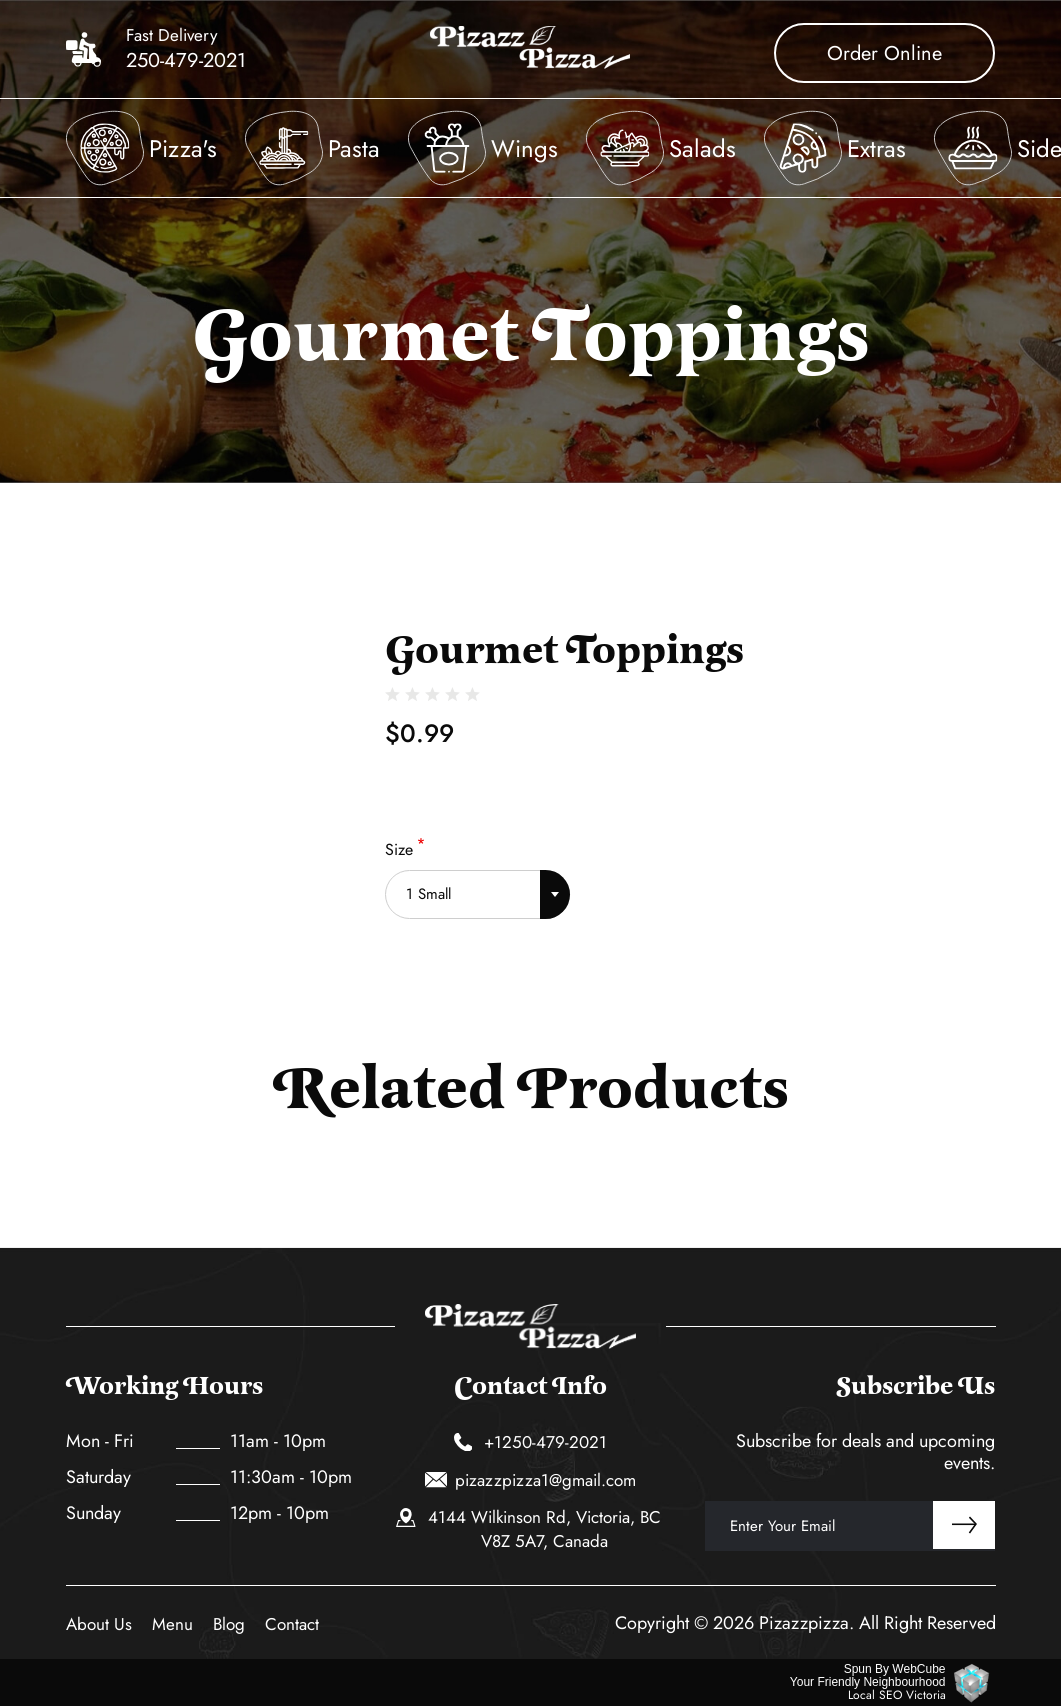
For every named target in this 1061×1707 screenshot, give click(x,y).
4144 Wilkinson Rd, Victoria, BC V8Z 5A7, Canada (528, 1529)
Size (399, 849)
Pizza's (183, 148)
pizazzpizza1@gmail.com (531, 1480)
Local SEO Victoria (897, 1695)
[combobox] (477, 887)
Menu (172, 1624)
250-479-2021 (186, 61)
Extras (876, 148)
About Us (99, 1624)
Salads (702, 148)
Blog (229, 1624)
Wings (524, 148)
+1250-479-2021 (531, 1442)
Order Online (884, 53)
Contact (292, 1624)
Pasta (354, 148)
